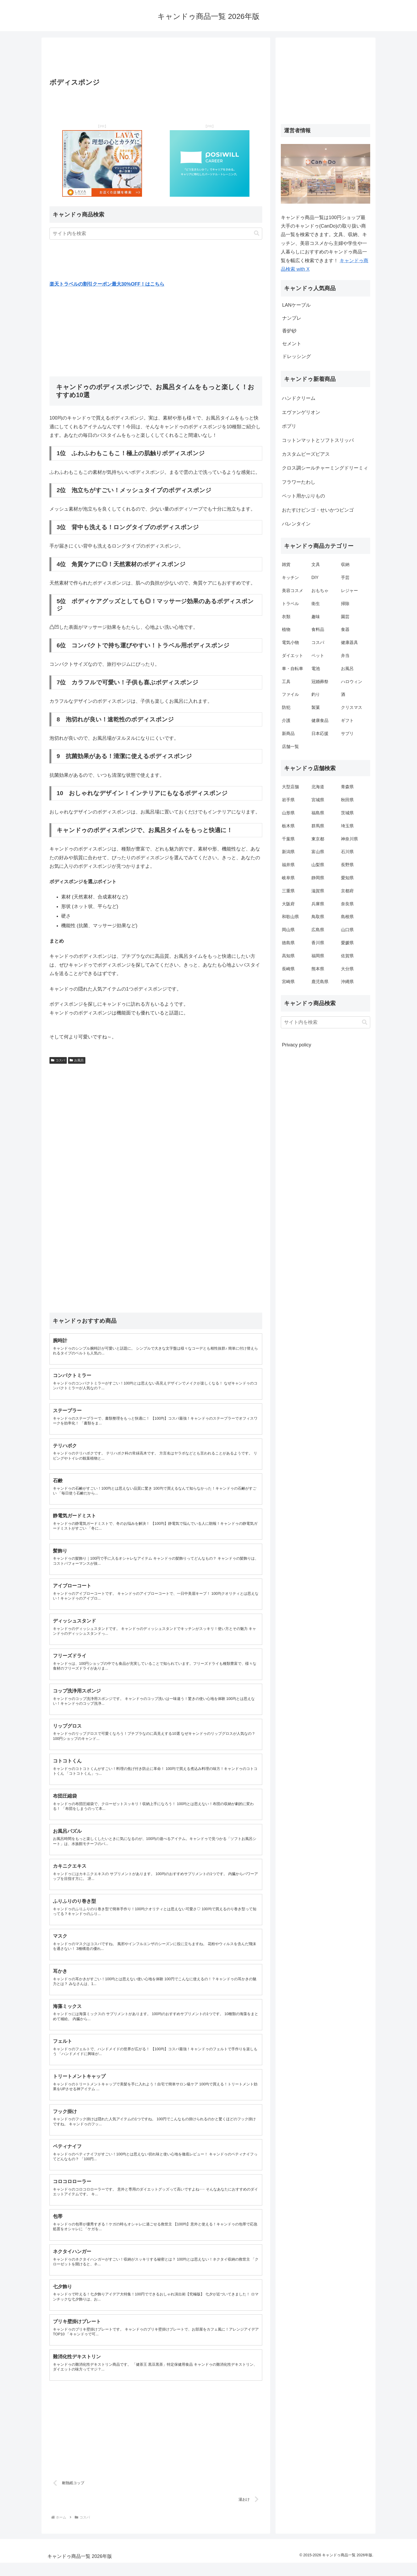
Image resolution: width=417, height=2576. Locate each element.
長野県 (347, 864)
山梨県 (317, 864)
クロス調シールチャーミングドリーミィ (325, 468)
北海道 (317, 786)
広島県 (317, 929)
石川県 (347, 851)
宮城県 (317, 800)
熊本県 (317, 969)
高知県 (288, 956)
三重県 (288, 891)
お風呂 (77, 1060)
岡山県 (288, 929)
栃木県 (288, 826)
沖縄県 (347, 981)
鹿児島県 (319, 981)
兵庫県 (317, 904)
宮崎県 (288, 981)
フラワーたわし (298, 482)
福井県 (288, 864)
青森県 (347, 786)
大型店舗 (290, 786)
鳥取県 (317, 916)
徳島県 (288, 942)
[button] (256, 233)
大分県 (347, 969)
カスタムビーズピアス (306, 454)
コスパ (58, 1060)
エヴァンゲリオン (301, 412)
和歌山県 (290, 916)
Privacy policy (296, 1044)
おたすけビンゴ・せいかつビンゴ (318, 510)
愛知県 (347, 878)
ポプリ (289, 426)
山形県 (288, 813)
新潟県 (288, 851)
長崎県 (288, 969)
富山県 (317, 851)
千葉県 (288, 839)
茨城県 (347, 813)
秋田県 (347, 800)
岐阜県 (288, 878)
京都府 (347, 891)
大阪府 (288, 904)
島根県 (347, 916)
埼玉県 (347, 826)
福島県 (317, 813)
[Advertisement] (155, 59)
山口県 (347, 929)
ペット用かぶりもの (303, 496)
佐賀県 (347, 956)
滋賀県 (317, 891)
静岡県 (317, 878)
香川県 (317, 942)
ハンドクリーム (298, 398)
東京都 (317, 839)
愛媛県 (347, 942)
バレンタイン (296, 524)
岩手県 (288, 800)
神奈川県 (349, 839)
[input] (155, 234)
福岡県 (317, 956)
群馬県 (317, 826)
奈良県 (347, 904)
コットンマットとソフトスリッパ (318, 440)
